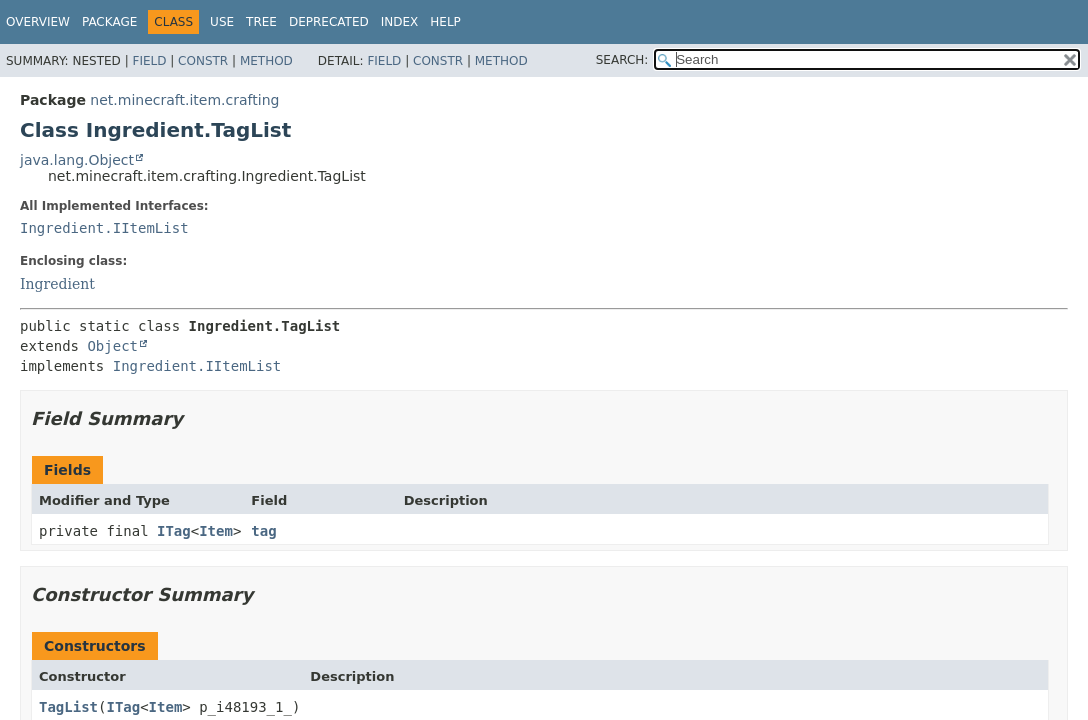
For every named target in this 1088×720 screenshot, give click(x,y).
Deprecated (329, 22)
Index (400, 22)
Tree (261, 22)
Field (149, 61)
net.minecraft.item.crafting (184, 100)
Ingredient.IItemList (104, 228)
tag (263, 531)
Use (222, 22)
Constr (203, 61)
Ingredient (57, 284)
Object (112, 346)
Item (216, 531)
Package (109, 22)
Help (445, 22)
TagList (68, 707)
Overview (38, 22)
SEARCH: (622, 60)
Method (266, 61)
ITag (174, 531)
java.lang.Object (77, 160)
